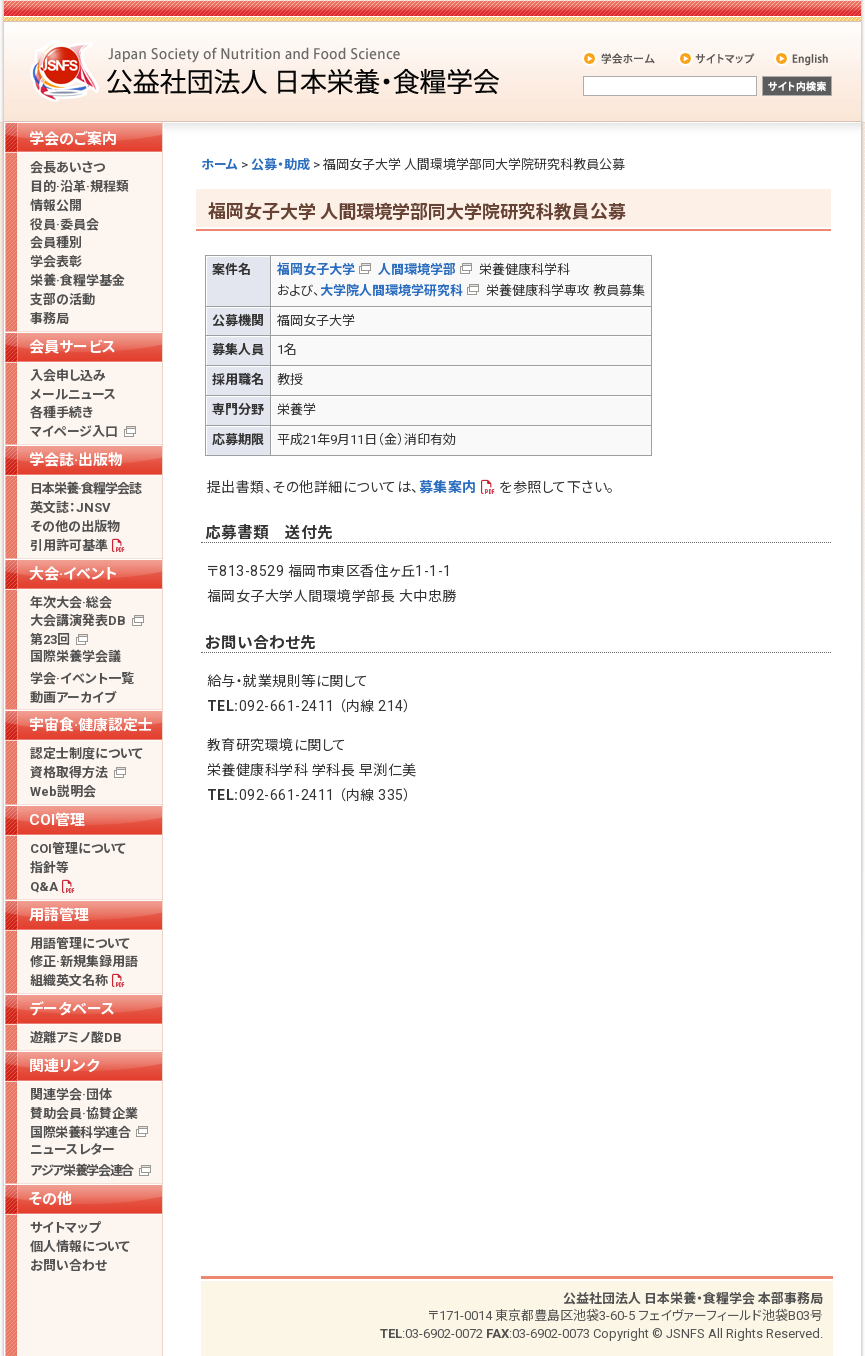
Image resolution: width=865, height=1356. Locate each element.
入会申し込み (68, 375)
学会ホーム (620, 58)
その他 (50, 1199)
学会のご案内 (73, 139)
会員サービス (72, 347)
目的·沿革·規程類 (79, 186)
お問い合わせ (68, 1265)
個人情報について (80, 1246)
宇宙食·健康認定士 (91, 725)
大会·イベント (73, 574)
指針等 (49, 867)
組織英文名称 (69, 980)
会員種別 (56, 242)
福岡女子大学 (316, 269)
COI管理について (78, 848)
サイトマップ (718, 58)
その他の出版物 (75, 526)
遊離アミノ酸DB (76, 1037)
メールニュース (73, 394)
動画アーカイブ (73, 697)
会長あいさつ (67, 167)
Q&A (44, 886)
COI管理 (57, 820)
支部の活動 (62, 299)
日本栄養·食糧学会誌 (85, 488)
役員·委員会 (64, 224)
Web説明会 (63, 791)
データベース (72, 1009)
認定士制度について (86, 753)
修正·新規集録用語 (84, 961)
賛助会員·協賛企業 (84, 1113)
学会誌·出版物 (76, 460)
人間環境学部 (417, 269)
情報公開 (56, 205)
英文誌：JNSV (70, 507)
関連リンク (64, 1066)
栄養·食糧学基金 (77, 280)
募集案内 (448, 487)
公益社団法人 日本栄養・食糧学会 (268, 70)
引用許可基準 (69, 545)
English (803, 58)
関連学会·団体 (71, 1094)
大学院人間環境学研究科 (391, 290)
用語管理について (80, 943)
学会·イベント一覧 (82, 678)
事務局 (49, 318)
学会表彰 (56, 261)
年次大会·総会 (71, 602)
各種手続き (61, 412)
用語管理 (59, 915)
